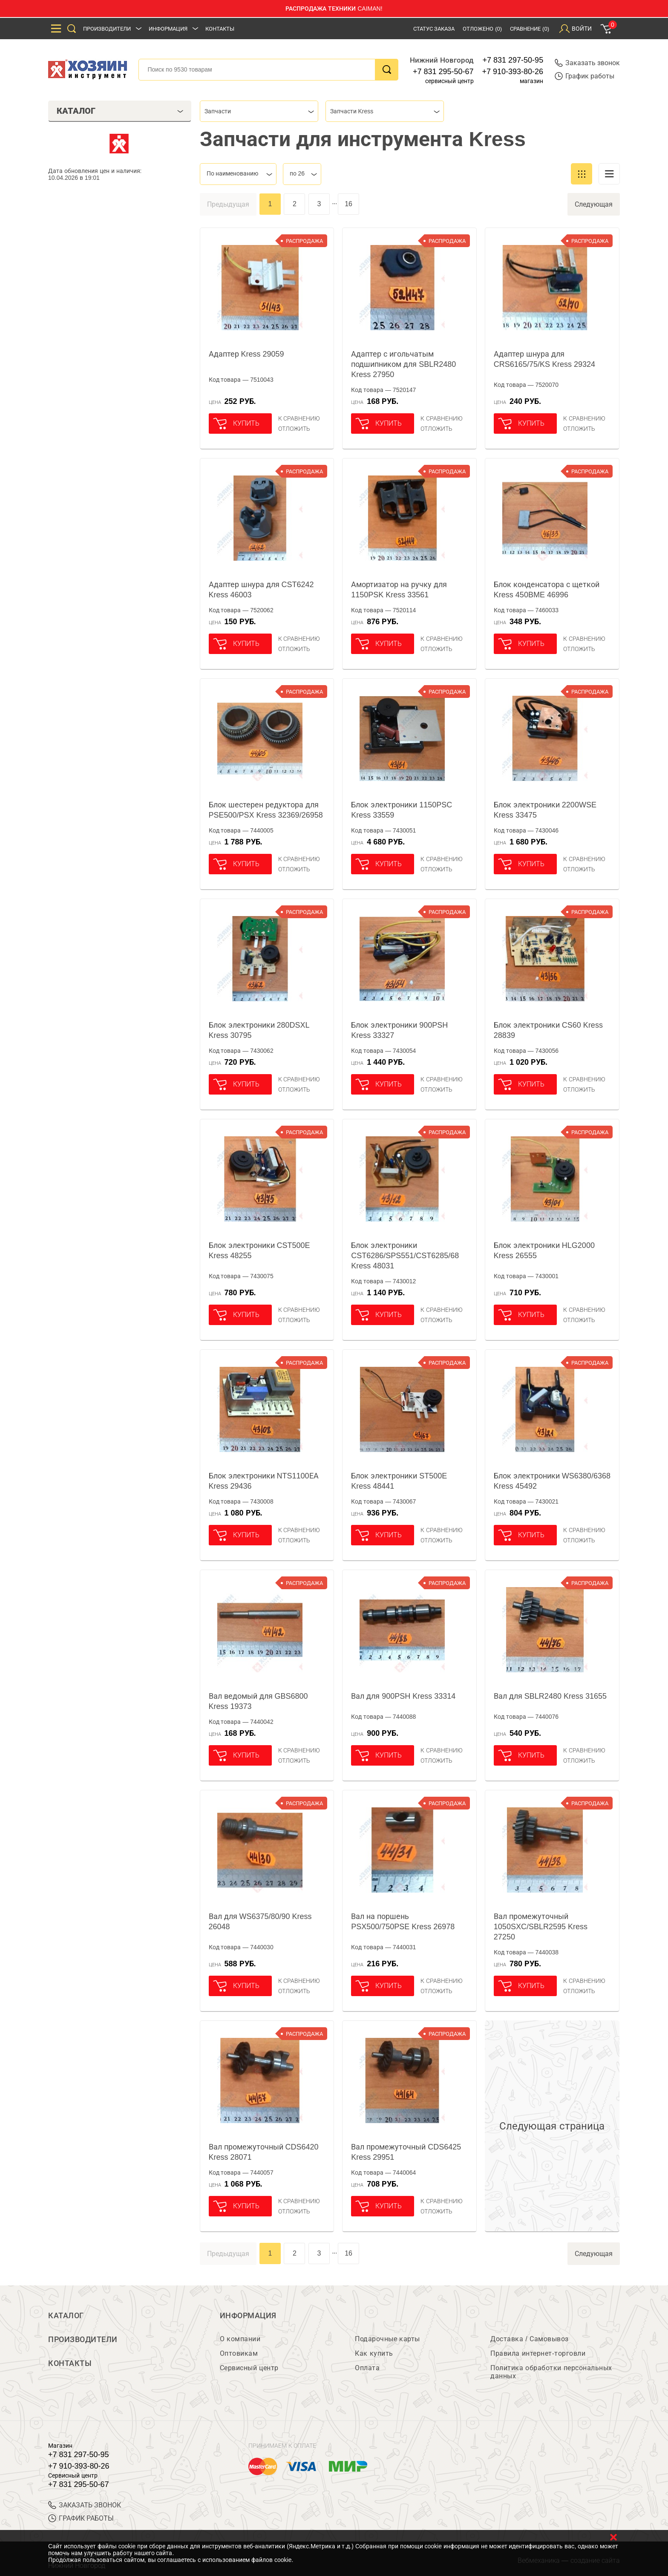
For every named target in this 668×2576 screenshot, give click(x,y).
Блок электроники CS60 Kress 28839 (548, 1030)
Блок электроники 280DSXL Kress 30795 (259, 1030)
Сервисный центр (249, 2367)
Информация (168, 29)
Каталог (66, 2315)
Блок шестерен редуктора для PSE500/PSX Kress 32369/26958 (266, 810)
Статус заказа (434, 29)
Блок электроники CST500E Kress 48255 (259, 1250)
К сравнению (299, 418)
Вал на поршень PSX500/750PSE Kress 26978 (403, 1921)
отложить (294, 428)
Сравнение (529, 29)
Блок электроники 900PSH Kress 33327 (399, 1030)
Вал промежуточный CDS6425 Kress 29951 (406, 2152)
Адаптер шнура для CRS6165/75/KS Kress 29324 (544, 359)
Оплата (367, 2367)
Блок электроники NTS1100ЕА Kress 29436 (264, 1481)
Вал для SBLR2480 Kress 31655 (550, 1696)
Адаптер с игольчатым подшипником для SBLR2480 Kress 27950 (403, 364)
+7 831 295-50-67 (443, 71)
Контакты (219, 29)
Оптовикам (239, 2353)
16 (348, 203)
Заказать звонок (587, 63)
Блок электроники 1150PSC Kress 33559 (401, 810)
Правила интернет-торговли (537, 2353)
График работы (584, 76)
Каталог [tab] (120, 110)
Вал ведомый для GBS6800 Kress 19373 (258, 1701)
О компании (240, 2339)
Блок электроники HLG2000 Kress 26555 (544, 1250)
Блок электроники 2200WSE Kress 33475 (545, 810)
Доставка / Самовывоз (529, 2339)
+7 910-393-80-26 (513, 71)
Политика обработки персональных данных (551, 2372)
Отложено (482, 29)
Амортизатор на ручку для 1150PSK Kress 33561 (399, 589)
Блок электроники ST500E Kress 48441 (399, 1481)
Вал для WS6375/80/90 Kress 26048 (260, 1921)
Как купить (374, 2353)
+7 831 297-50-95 (513, 60)
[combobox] (259, 111)
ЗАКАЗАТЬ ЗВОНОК (84, 2505)
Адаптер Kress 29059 (246, 354)
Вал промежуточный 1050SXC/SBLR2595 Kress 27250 (540, 1926)
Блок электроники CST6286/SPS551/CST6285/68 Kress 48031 (405, 1255)
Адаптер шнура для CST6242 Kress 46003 (261, 589)
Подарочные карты (387, 2339)
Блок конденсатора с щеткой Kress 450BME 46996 (546, 589)
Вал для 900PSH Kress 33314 (403, 1696)
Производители (107, 29)
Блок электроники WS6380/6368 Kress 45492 (552, 1481)
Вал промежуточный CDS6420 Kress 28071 (264, 2152)
